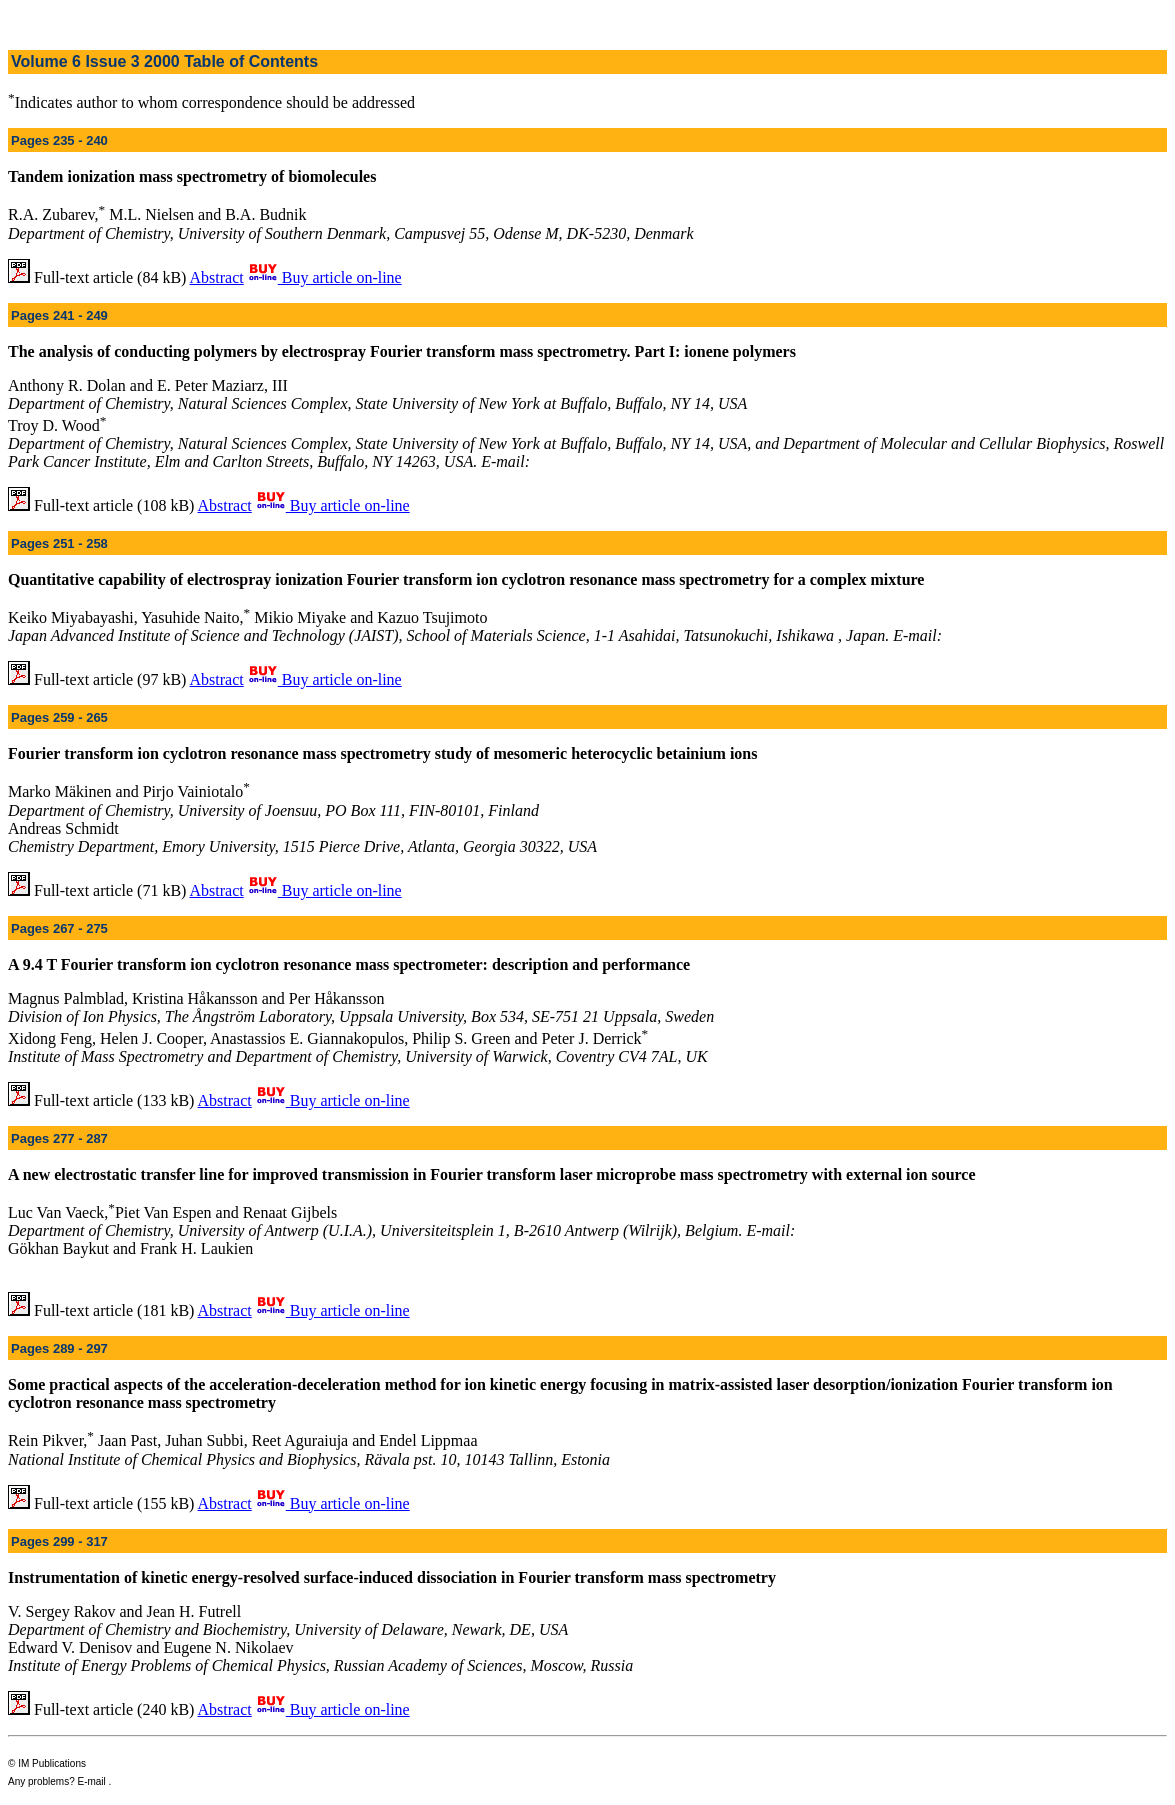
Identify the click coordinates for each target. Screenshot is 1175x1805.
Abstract (217, 277)
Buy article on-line (325, 277)
